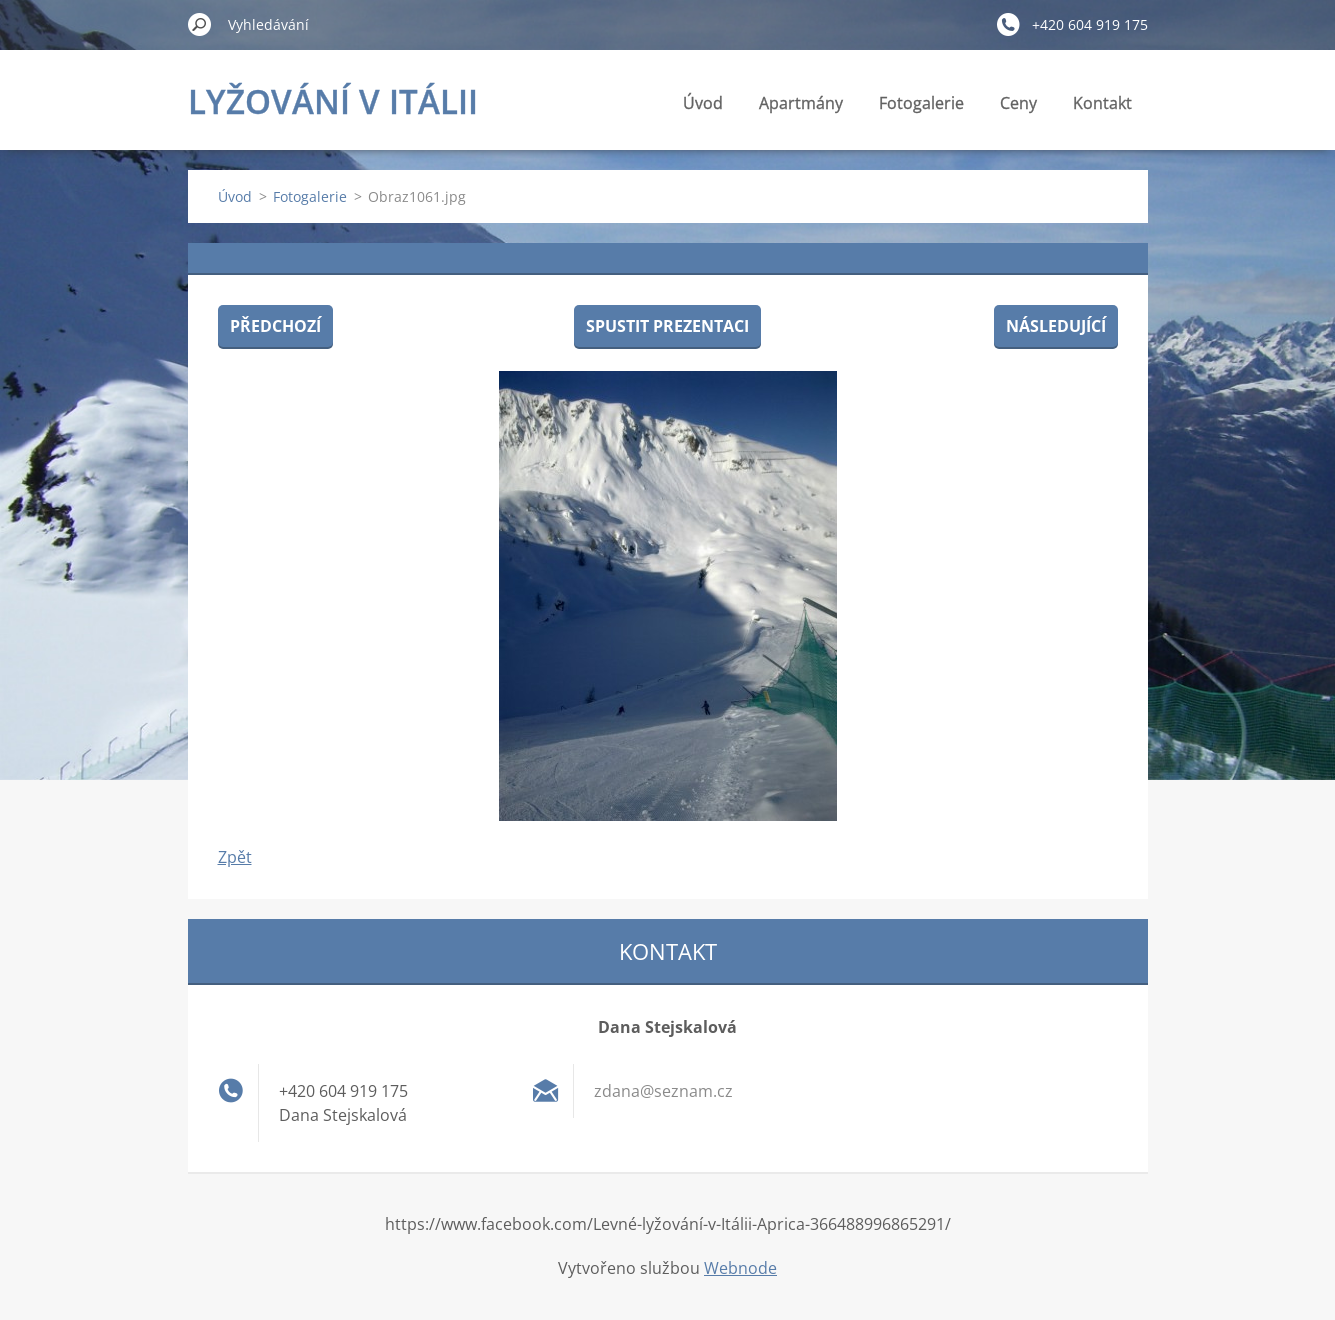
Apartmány (801, 103)
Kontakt (1102, 103)
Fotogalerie (921, 103)
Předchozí (275, 326)
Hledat (200, 24)
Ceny (1018, 103)
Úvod (703, 103)
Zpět (235, 857)
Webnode (740, 1268)
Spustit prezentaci (667, 326)
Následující (1056, 326)
